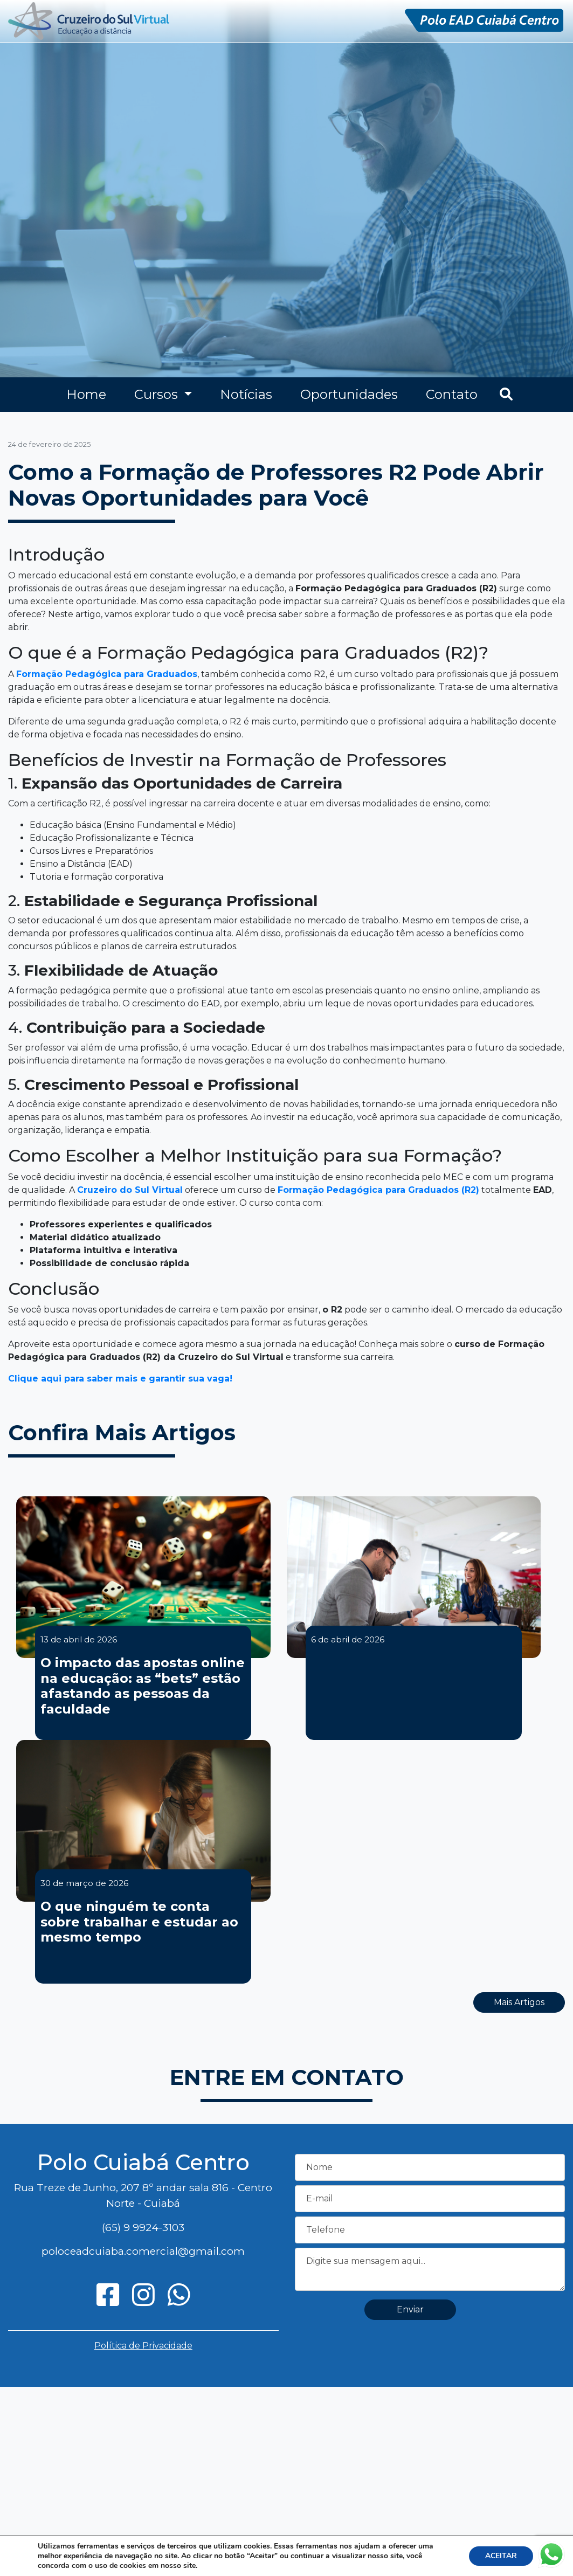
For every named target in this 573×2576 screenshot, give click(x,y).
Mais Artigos (519, 2002)
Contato (452, 394)
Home (86, 394)
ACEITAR (501, 2556)
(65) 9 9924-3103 (143, 2227)
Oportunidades (349, 394)
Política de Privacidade (143, 2345)
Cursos (157, 394)
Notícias (246, 394)
